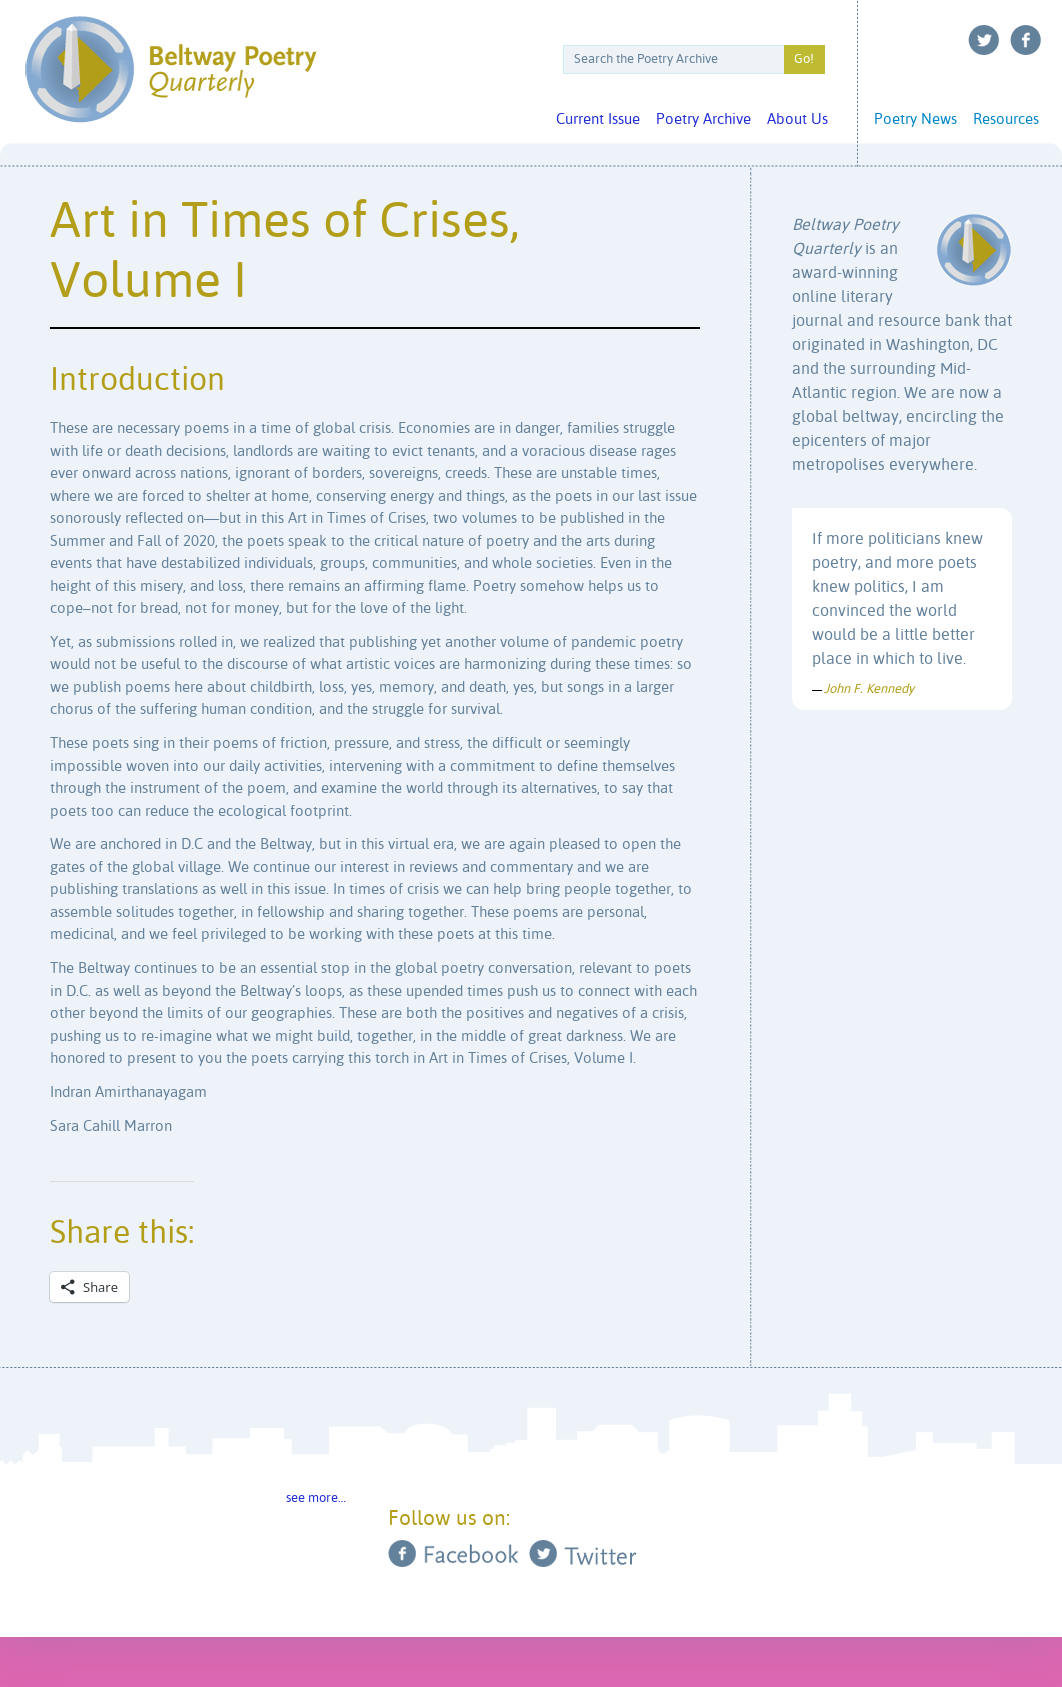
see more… (316, 1498)
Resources (1006, 119)
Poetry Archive (703, 119)
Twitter (984, 40)
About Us (797, 119)
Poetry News (915, 119)
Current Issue (598, 119)
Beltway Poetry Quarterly (170, 69)
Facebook (1026, 40)
